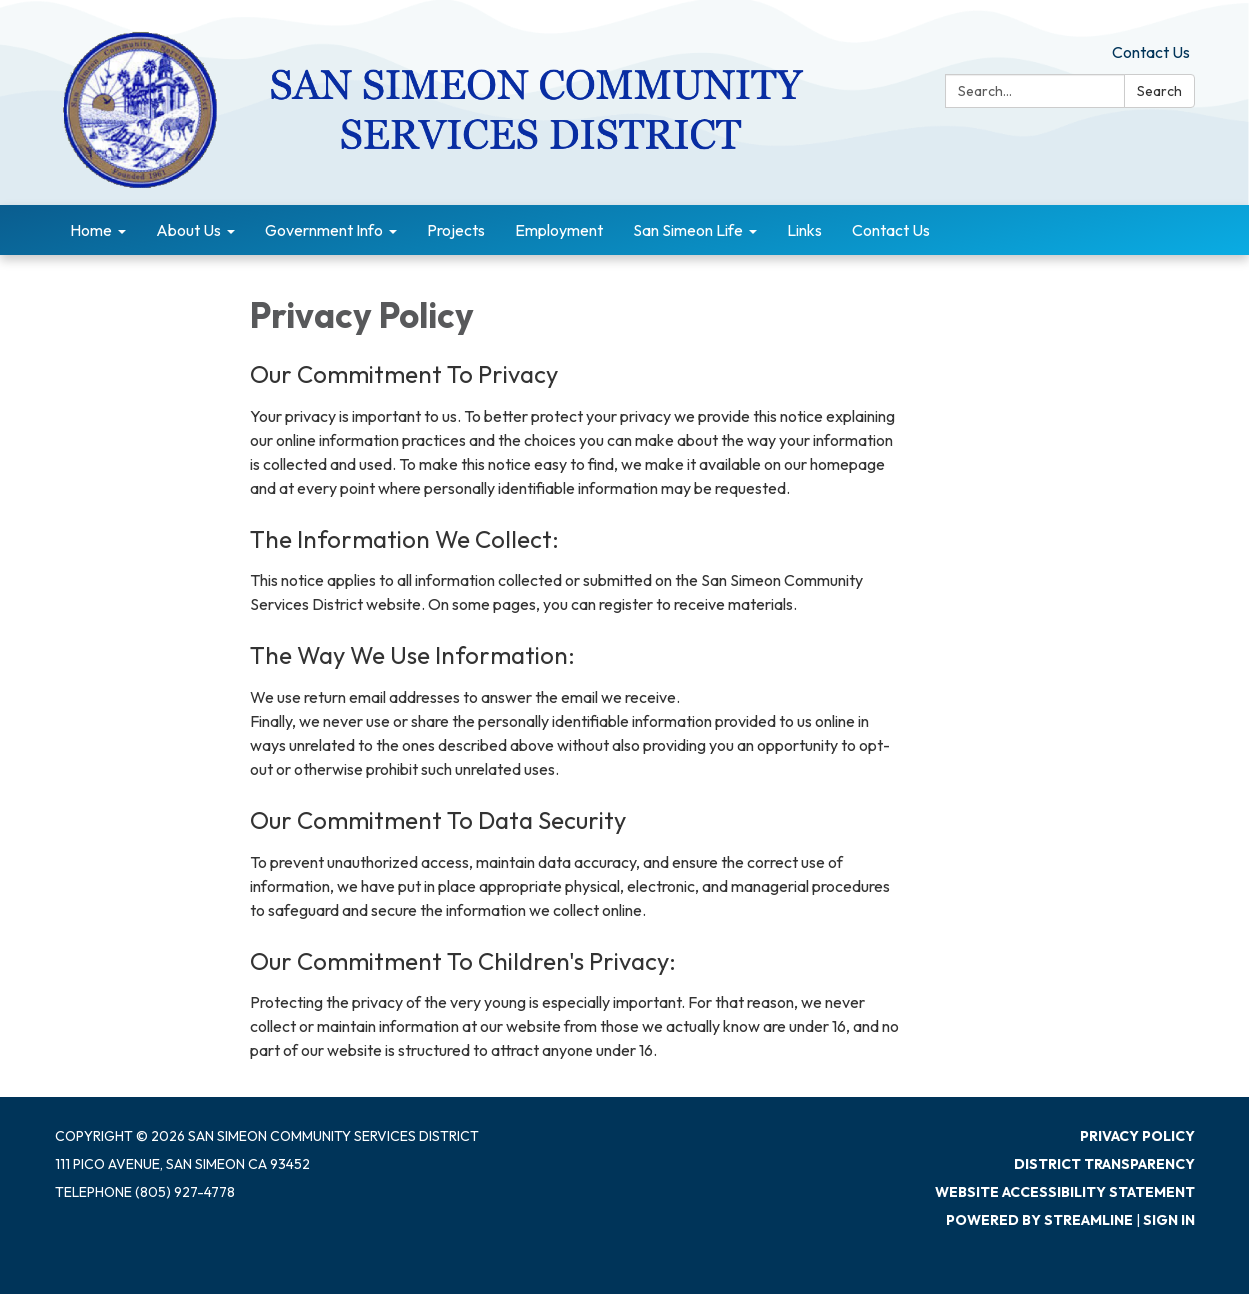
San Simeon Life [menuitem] (688, 230)
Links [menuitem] (804, 230)
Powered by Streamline (1039, 1220)
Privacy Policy (1137, 1136)
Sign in (1169, 1220)
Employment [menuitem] (559, 230)
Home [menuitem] (91, 230)
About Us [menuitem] (188, 230)
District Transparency (1104, 1164)
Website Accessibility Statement (1065, 1192)
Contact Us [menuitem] (891, 230)
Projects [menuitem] (456, 230)
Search (1159, 91)
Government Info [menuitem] (324, 230)
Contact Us (1151, 52)
